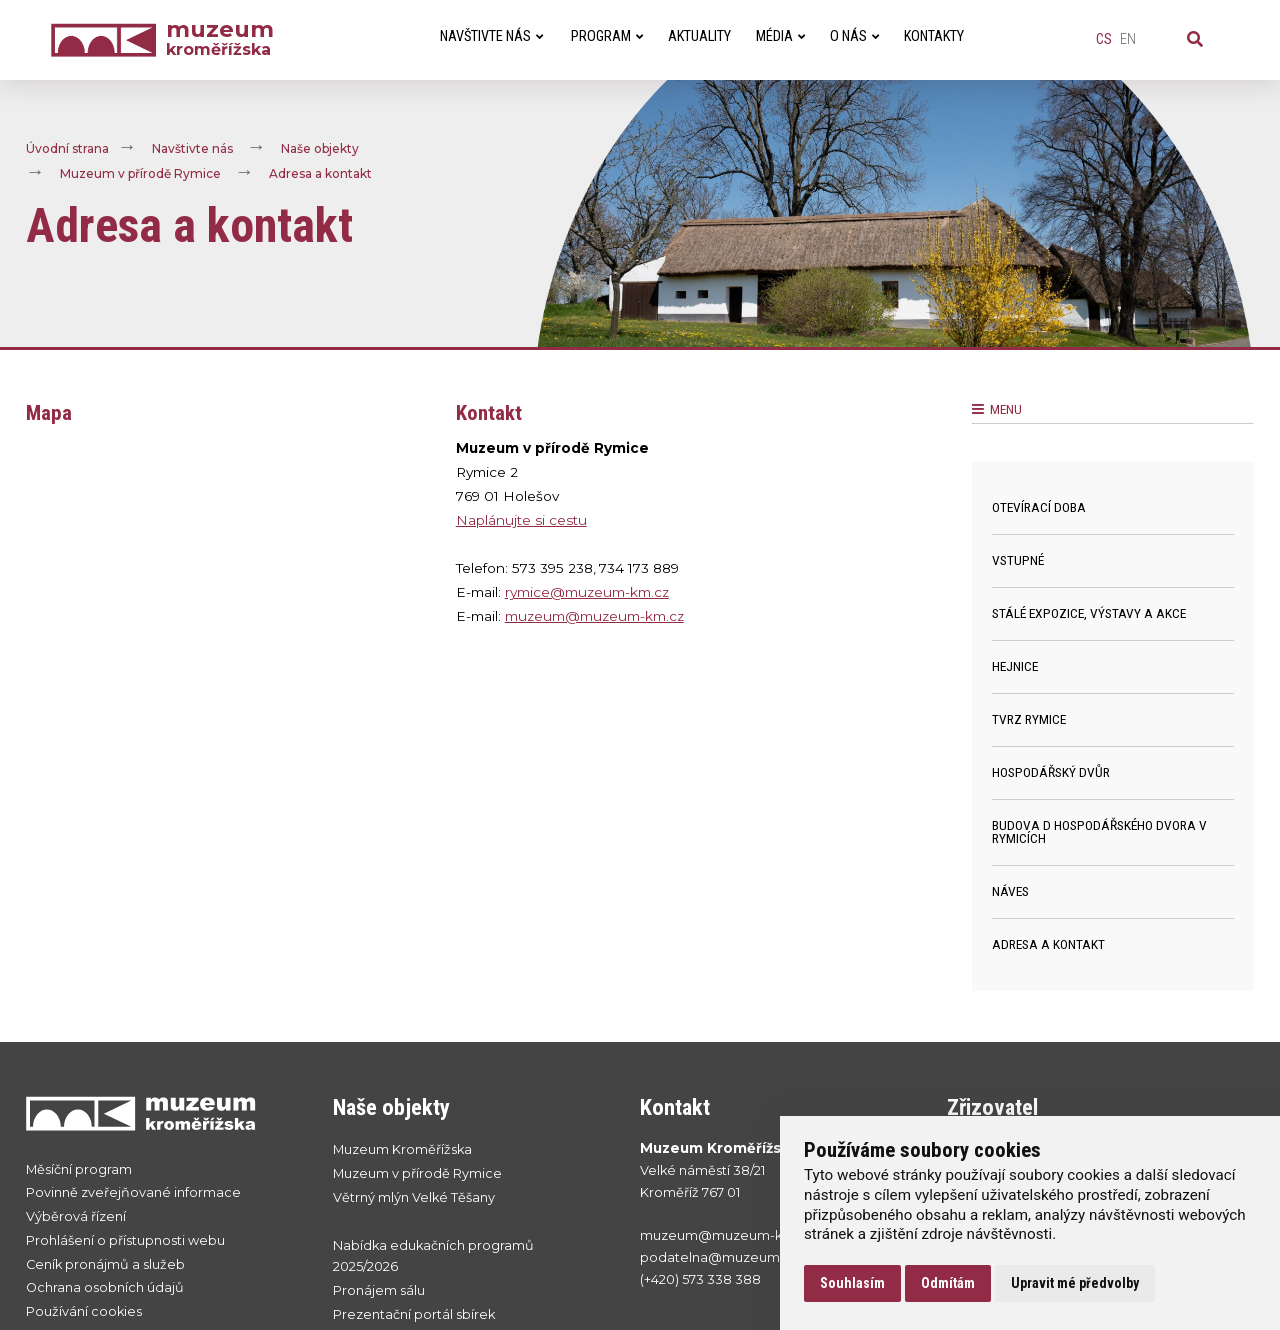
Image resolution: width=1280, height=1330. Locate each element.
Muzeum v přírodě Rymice (140, 173)
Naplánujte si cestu (521, 520)
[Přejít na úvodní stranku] (159, 1113)
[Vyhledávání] (1195, 40)
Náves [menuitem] (1010, 891)
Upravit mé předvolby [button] (1075, 1283)
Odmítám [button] (948, 1283)
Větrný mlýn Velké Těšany (414, 1197)
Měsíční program (79, 1169)
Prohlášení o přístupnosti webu (125, 1240)
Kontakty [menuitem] (934, 36)
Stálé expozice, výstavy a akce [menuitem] (1089, 613)
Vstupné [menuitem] (1018, 560)
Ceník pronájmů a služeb (105, 1264)
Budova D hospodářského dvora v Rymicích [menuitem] (1099, 832)
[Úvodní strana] (108, 40)
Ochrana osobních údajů (105, 1287)
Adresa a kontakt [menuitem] (1048, 944)
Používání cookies (84, 1311)
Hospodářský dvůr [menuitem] (1051, 772)
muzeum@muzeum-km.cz (594, 616)
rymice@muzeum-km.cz (587, 592)
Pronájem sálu (379, 1290)
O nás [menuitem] (854, 36)
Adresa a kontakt (320, 173)
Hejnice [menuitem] (1015, 666)
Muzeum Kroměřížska (402, 1149)
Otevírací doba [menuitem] (1039, 507)
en (1128, 39)
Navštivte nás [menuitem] (491, 36)
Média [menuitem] (780, 36)
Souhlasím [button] (852, 1283)
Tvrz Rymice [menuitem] (1029, 719)
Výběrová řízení (76, 1216)
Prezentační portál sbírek (414, 1314)
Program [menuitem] (607, 36)
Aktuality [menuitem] (699, 36)
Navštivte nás (192, 148)
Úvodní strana (67, 148)
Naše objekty (320, 148)
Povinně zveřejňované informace (133, 1192)
